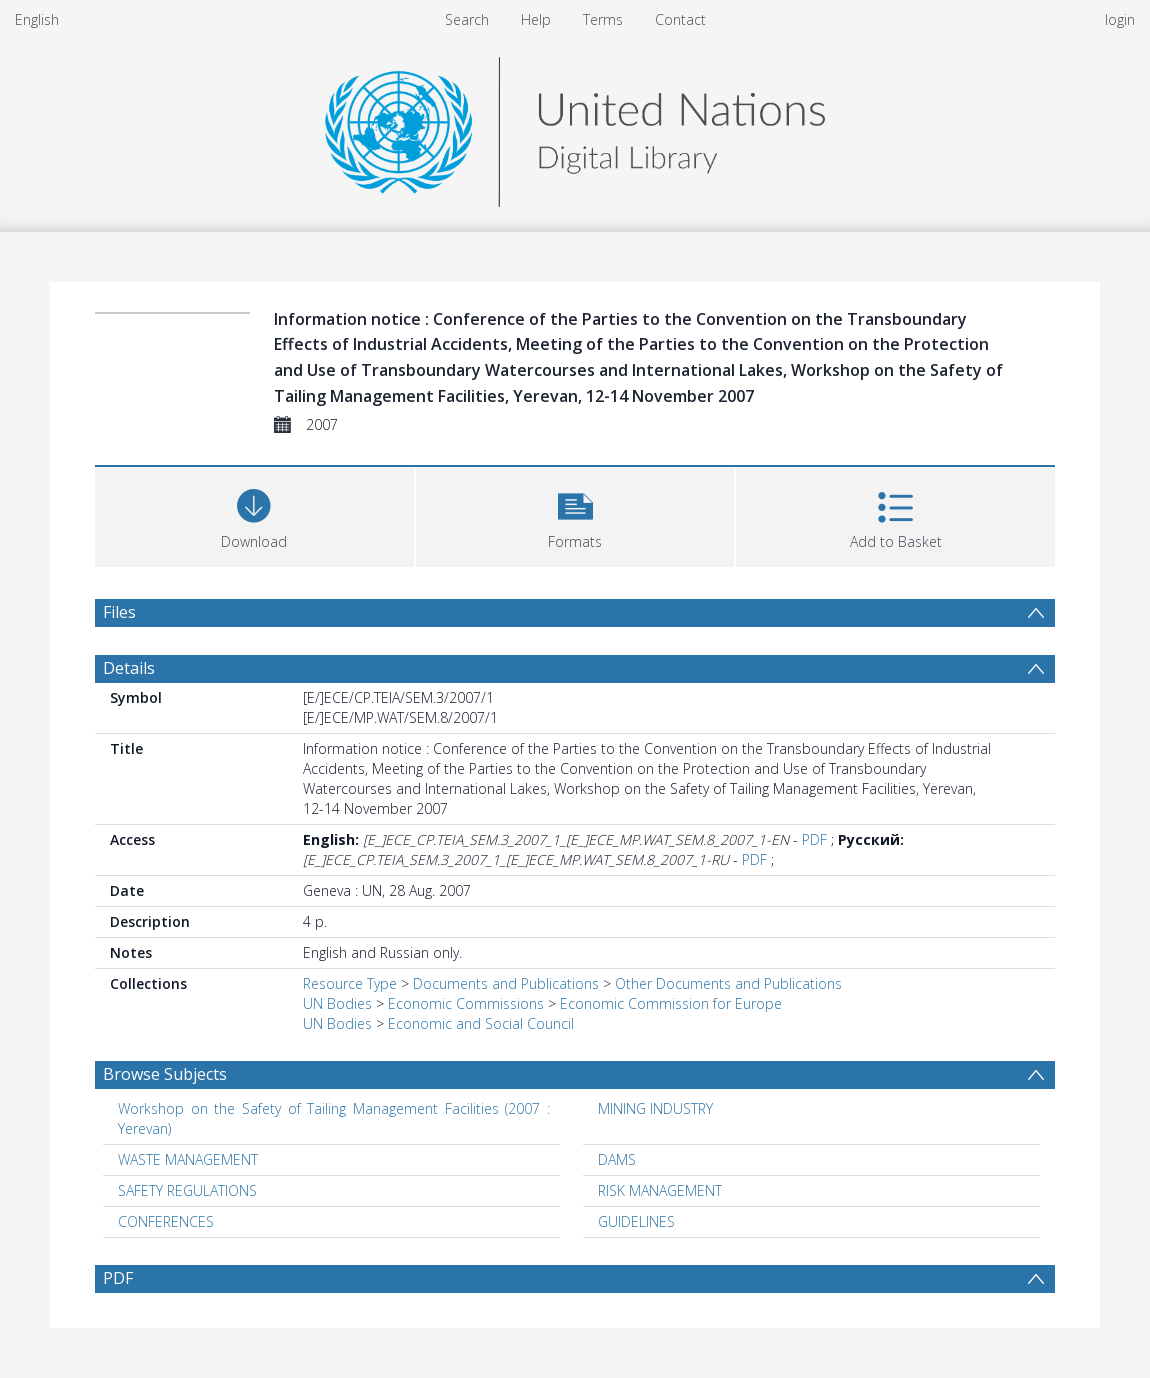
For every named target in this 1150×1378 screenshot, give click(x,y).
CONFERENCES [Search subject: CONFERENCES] (166, 1221)
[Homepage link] (575, 126)
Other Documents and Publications (728, 983)
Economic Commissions (466, 1003)
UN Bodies (337, 1003)
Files (119, 612)
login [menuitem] (1120, 19)
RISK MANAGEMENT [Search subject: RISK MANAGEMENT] (660, 1190)
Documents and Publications (506, 983)
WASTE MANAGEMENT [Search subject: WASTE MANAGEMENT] (188, 1159)
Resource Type (350, 983)
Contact (680, 19)
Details (129, 668)
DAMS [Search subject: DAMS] (617, 1159)
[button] (575, 514)
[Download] (254, 514)
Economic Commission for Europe (671, 1003)
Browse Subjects (165, 1074)
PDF (814, 839)
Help (536, 19)
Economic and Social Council (481, 1023)
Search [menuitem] (467, 19)
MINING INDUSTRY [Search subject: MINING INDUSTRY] (655, 1108)
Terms (603, 19)
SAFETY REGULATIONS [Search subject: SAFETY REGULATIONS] (187, 1190)
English (37, 19)
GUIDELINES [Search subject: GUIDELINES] (636, 1221)
